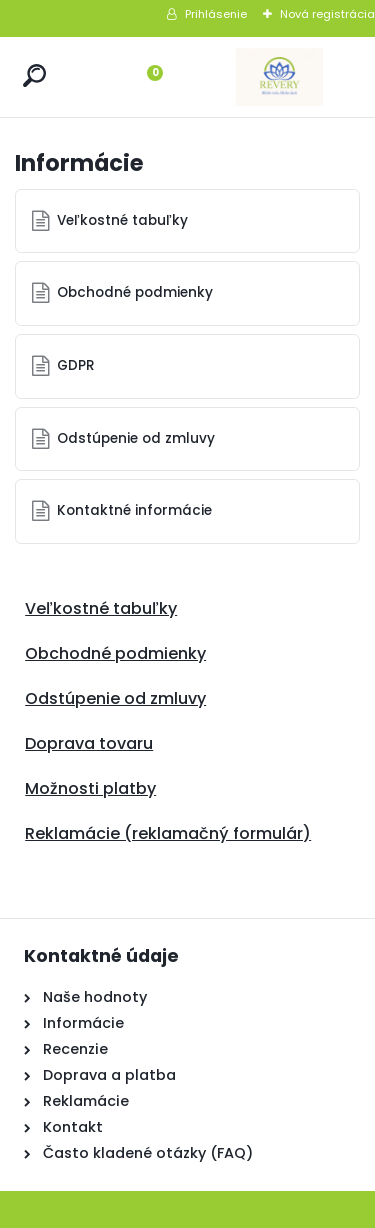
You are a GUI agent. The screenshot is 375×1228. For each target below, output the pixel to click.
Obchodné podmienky (135, 292)
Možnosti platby (90, 788)
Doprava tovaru (89, 743)
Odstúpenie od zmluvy (136, 438)
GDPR (76, 365)
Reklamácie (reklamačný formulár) (168, 833)
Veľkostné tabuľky (122, 220)
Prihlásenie (216, 14)
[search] (34, 75)
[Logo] (280, 77)
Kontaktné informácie (134, 510)
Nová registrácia (327, 14)
